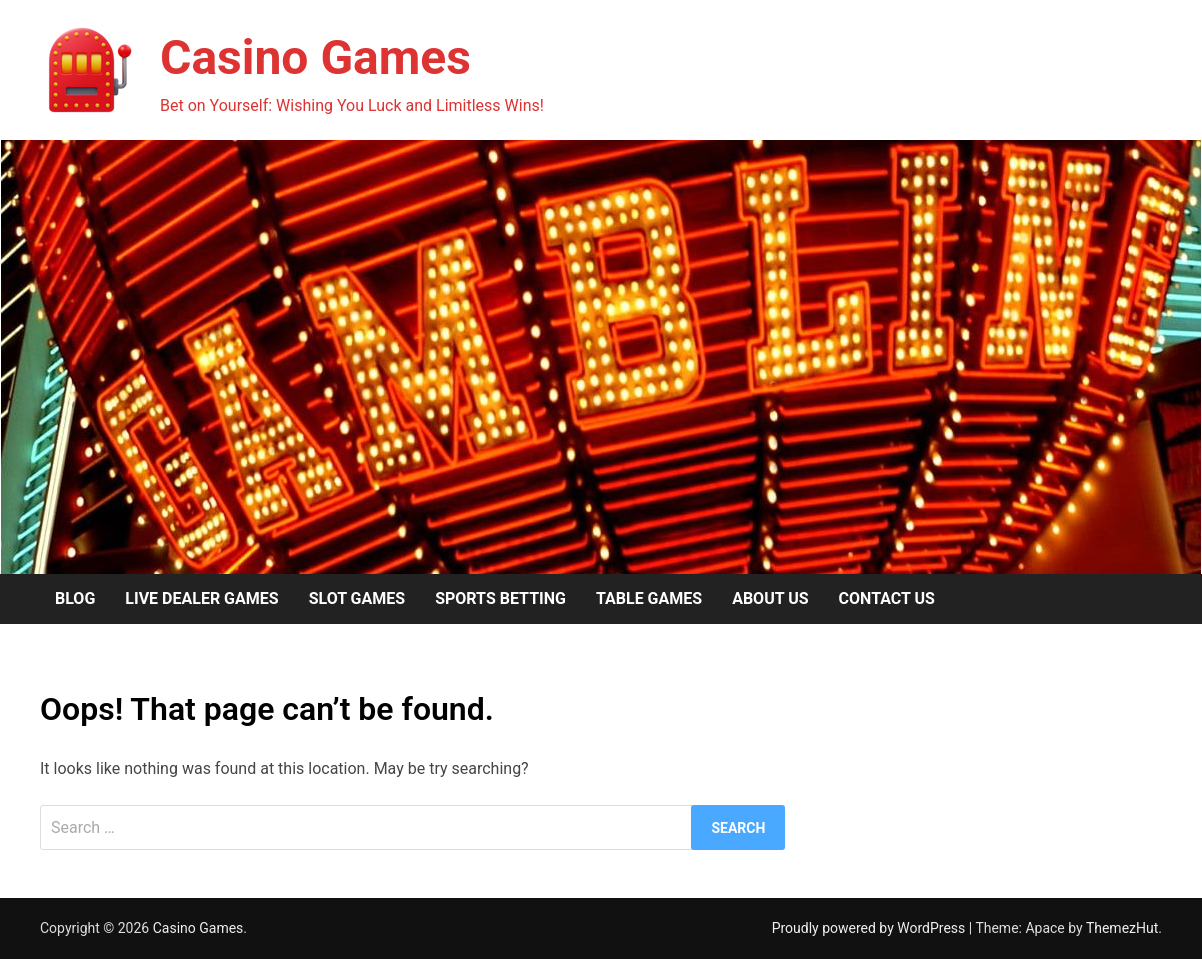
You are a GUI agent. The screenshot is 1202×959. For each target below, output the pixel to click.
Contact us (887, 598)
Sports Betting (500, 598)
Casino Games (315, 57)
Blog (75, 598)
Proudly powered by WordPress (870, 928)
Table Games (649, 598)
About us (770, 598)
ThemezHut (1122, 928)
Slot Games (357, 598)
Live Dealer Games (201, 598)
